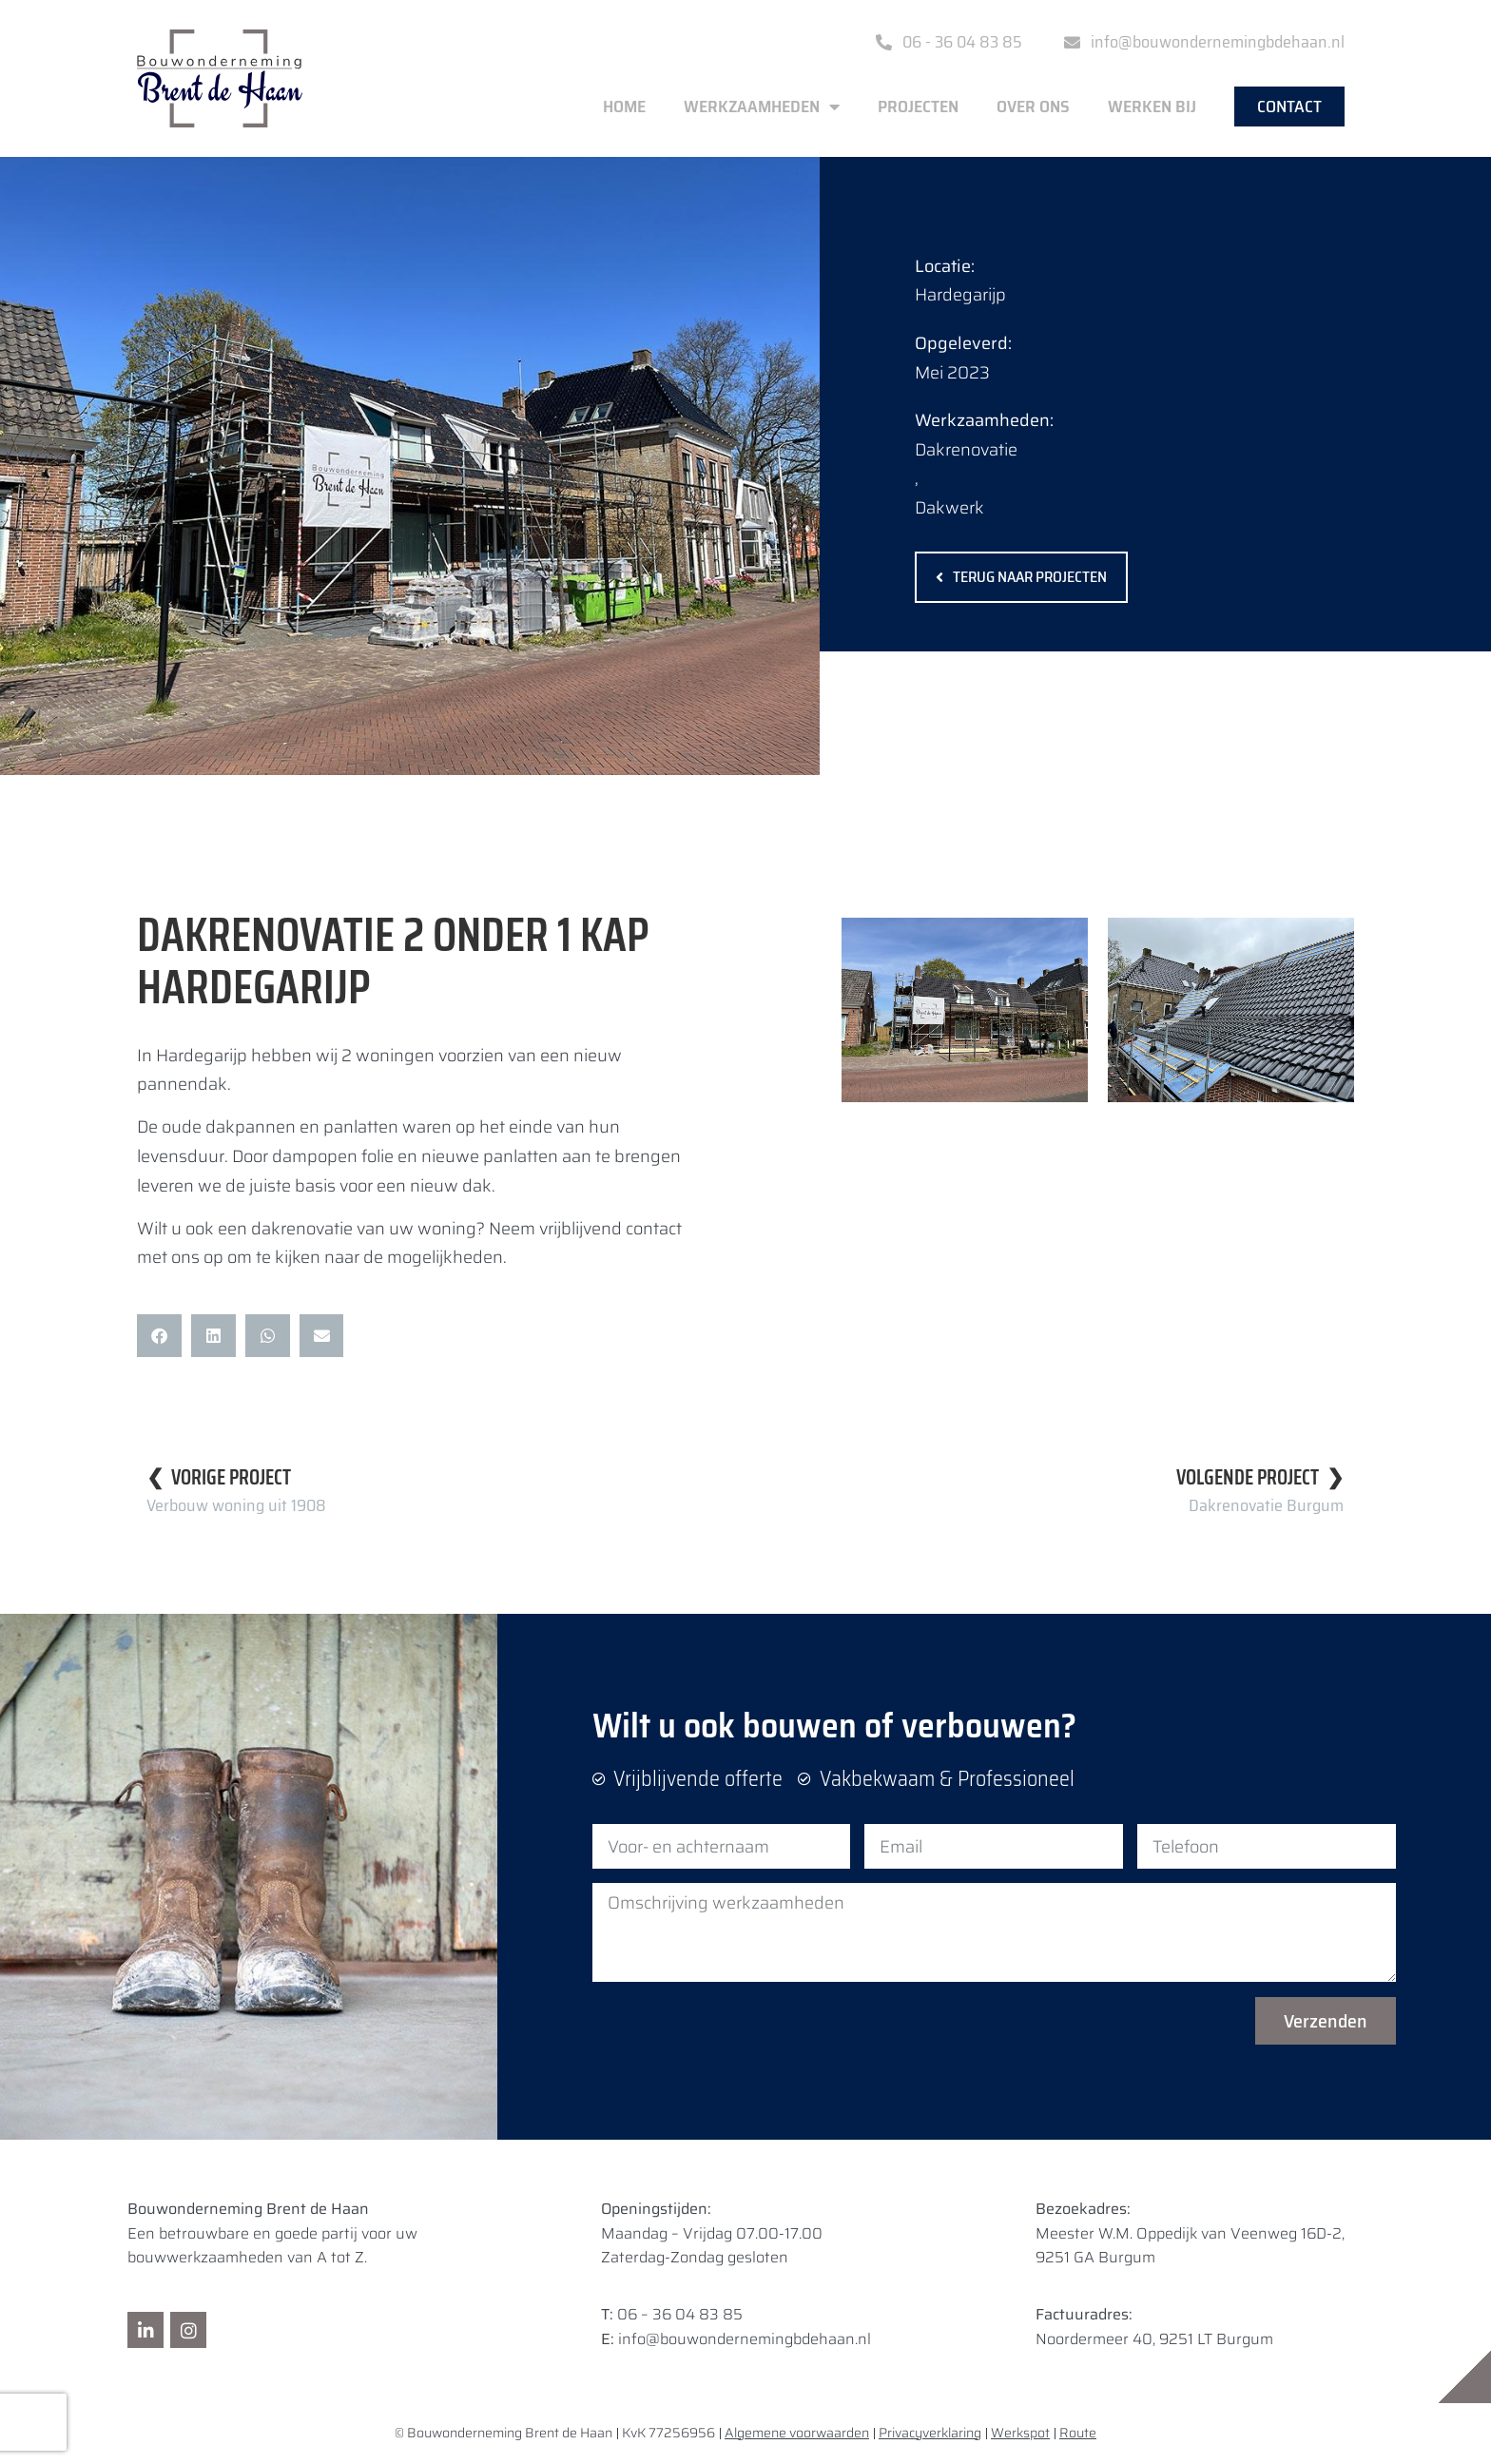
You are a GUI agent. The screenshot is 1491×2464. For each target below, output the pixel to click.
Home (624, 106)
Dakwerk (949, 508)
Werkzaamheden (762, 106)
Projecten (918, 106)
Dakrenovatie (966, 450)
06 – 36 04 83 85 (680, 2314)
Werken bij (1152, 106)
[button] (159, 1335)
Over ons (1033, 106)
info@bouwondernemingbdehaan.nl (744, 2339)
